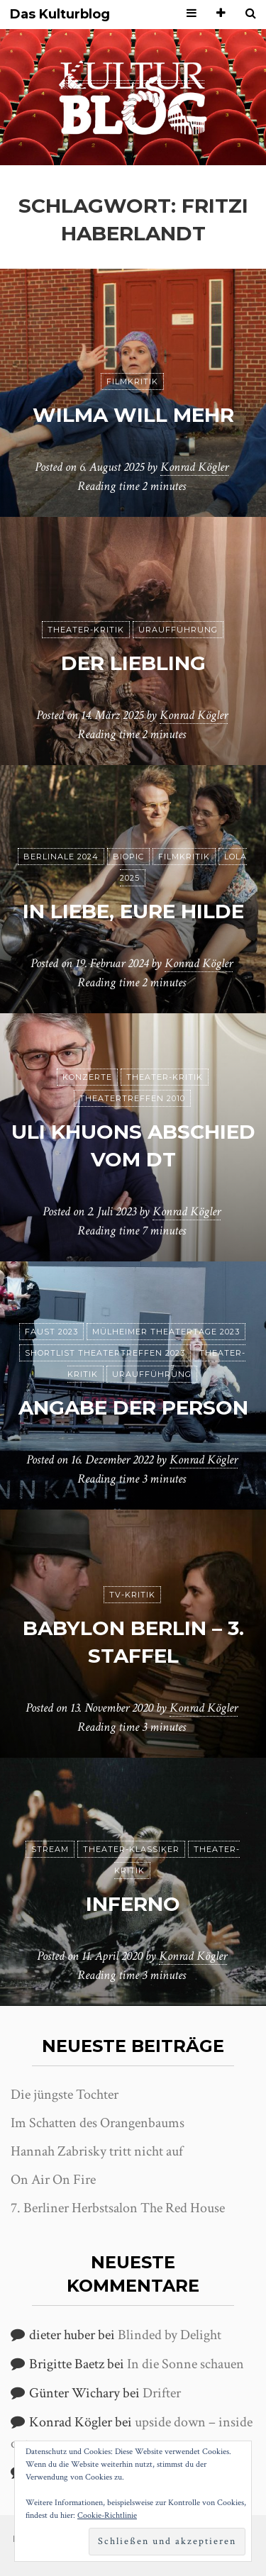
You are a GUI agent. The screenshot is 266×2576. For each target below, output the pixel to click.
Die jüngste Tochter (64, 2094)
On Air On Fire (53, 2179)
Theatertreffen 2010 (132, 1098)
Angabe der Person (133, 1407)
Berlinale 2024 (61, 857)
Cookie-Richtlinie (107, 2515)
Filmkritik (132, 381)
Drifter (162, 2393)
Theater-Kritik (86, 630)
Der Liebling (133, 663)
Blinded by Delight (169, 2335)
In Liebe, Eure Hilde (133, 911)
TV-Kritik (132, 1595)
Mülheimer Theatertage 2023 (166, 1332)
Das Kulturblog (60, 14)
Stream (50, 1849)
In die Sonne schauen (185, 2364)
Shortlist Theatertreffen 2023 (105, 1353)
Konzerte (87, 1077)
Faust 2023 (51, 1332)
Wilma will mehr (133, 415)
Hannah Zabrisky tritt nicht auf (97, 2151)
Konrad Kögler (194, 467)
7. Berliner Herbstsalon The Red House (118, 2208)
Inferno (133, 1904)
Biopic (128, 857)
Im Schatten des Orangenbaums (97, 2123)
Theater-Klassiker (131, 1849)
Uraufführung (178, 630)
